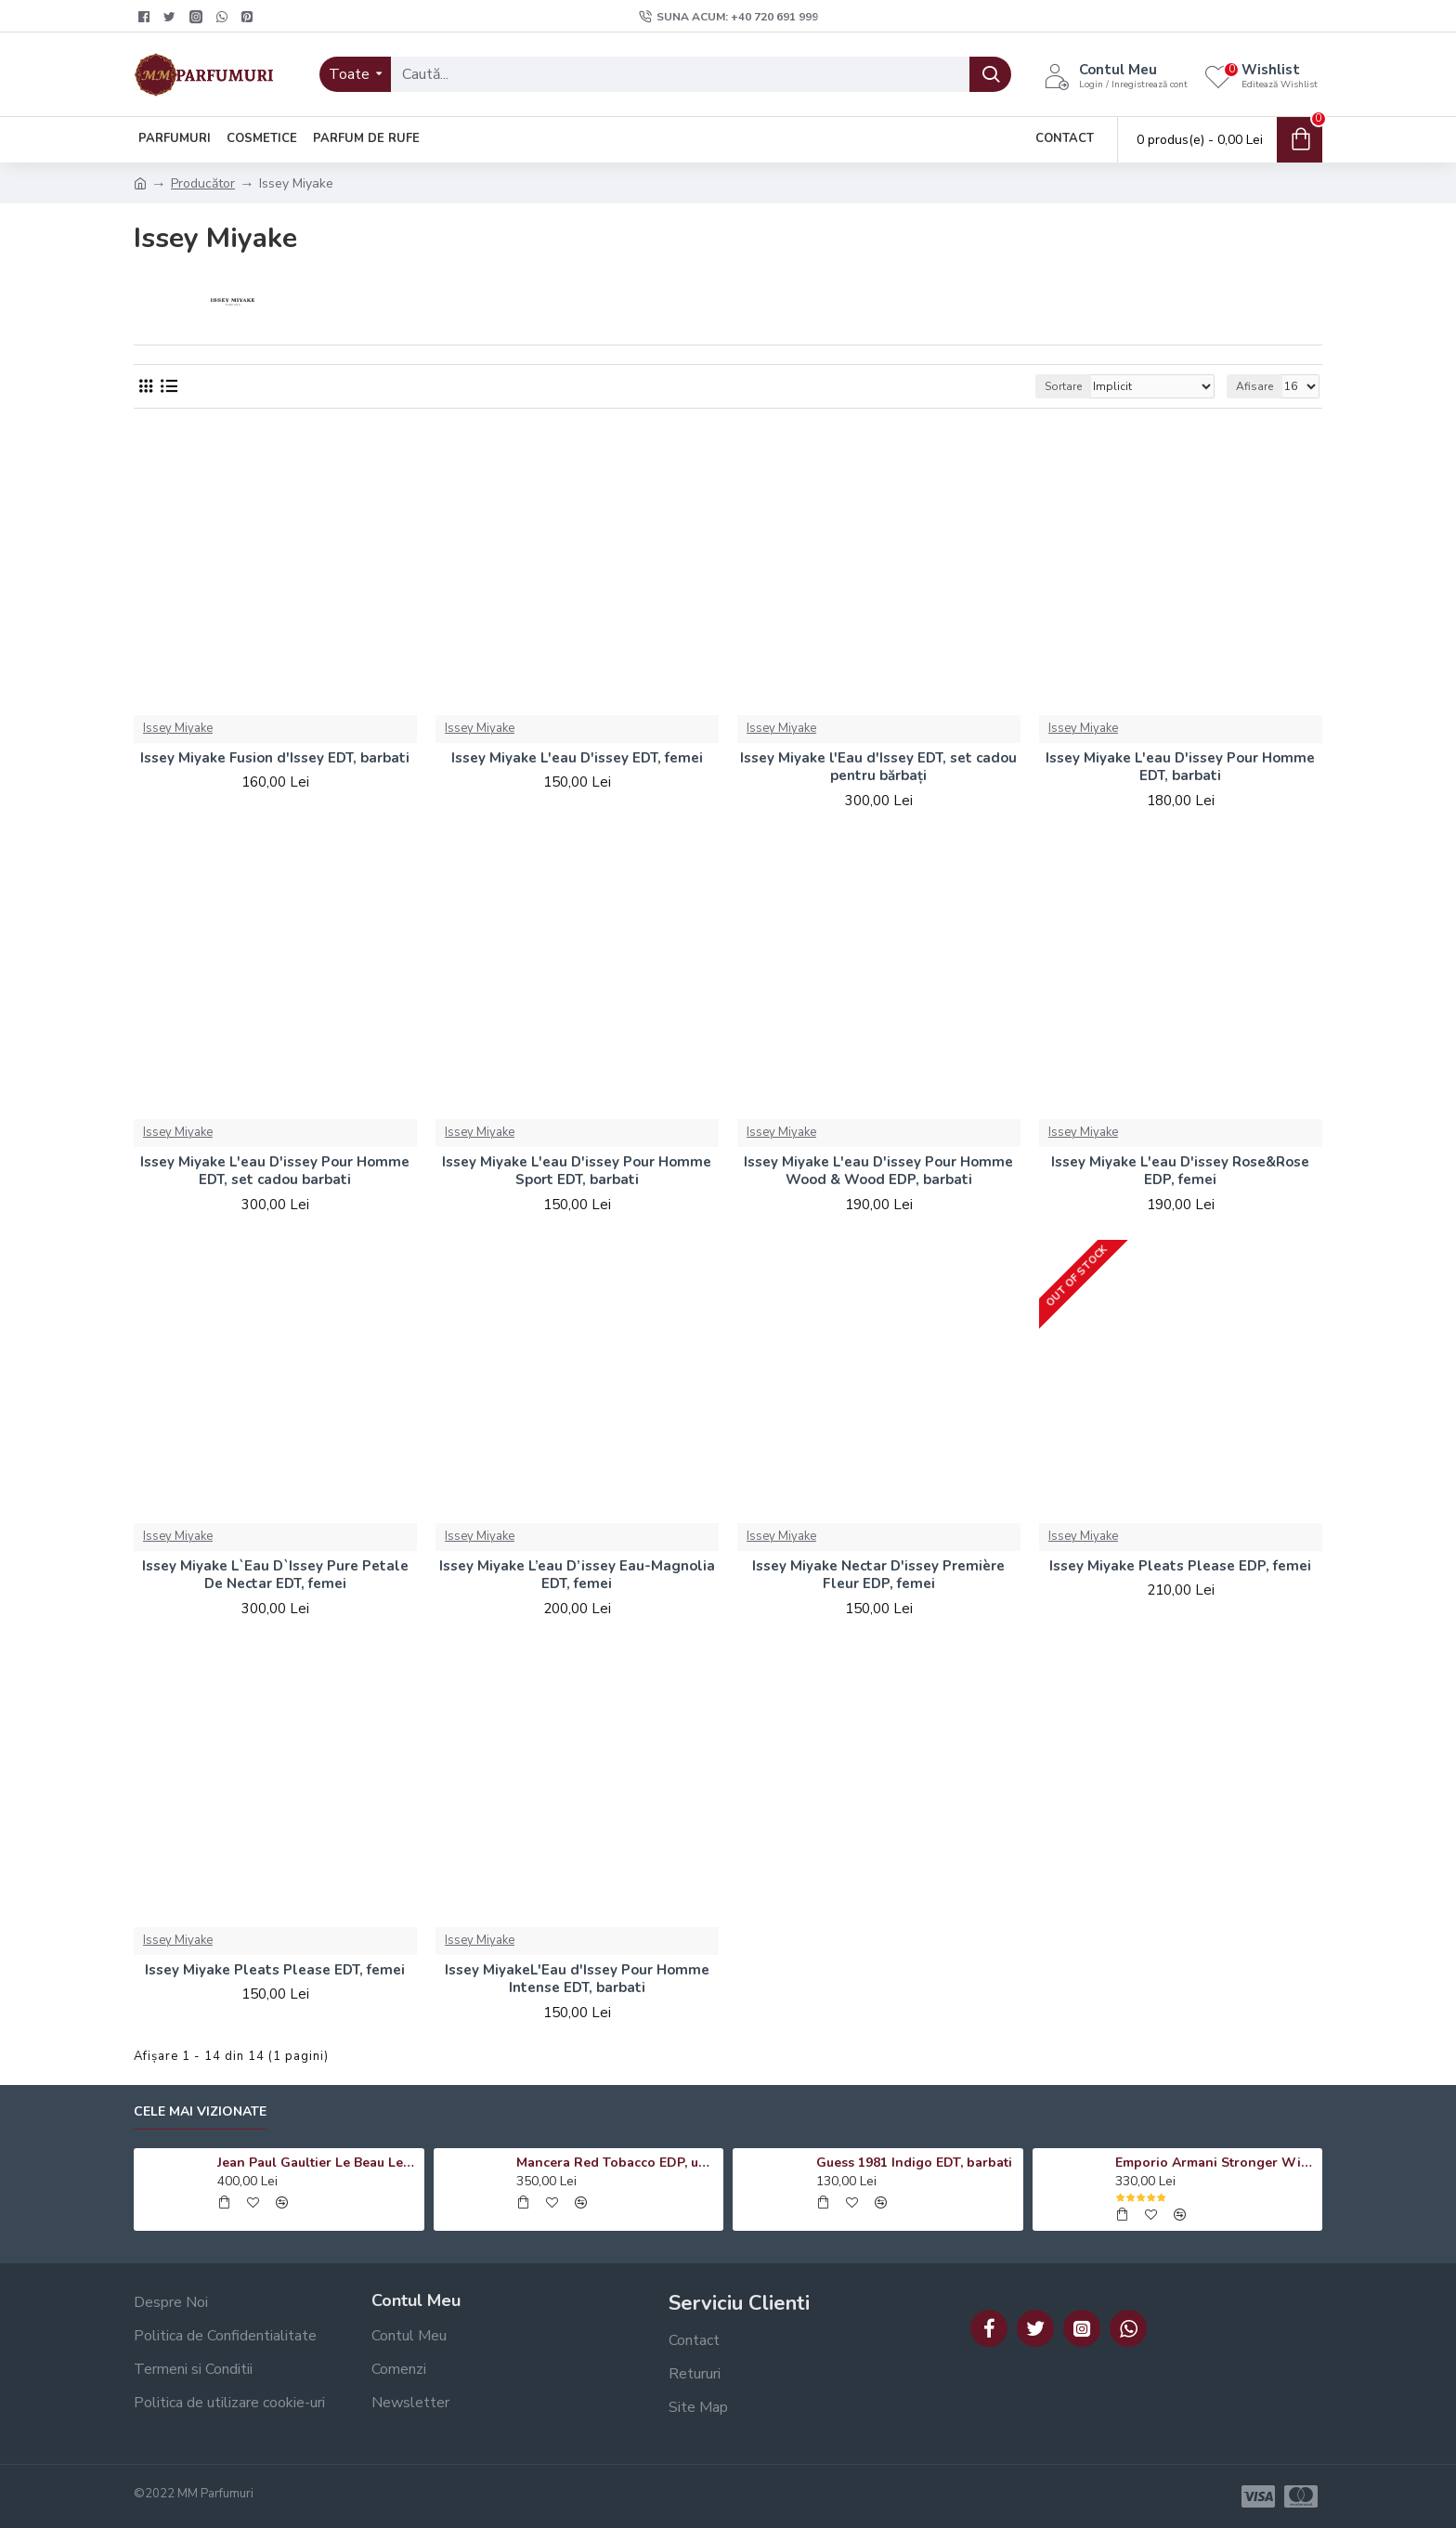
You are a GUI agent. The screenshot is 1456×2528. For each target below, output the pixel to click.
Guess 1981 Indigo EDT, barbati (914, 2163)
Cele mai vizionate (200, 2112)
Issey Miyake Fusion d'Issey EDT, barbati (275, 758)
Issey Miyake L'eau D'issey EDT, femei (577, 758)
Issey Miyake (178, 728)
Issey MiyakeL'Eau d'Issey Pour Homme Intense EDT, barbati (577, 1979)
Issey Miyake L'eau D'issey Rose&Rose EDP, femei (1180, 1171)
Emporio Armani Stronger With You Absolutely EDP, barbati (1215, 2163)
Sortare (1063, 386)
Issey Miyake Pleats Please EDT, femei (275, 1970)
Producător (203, 183)
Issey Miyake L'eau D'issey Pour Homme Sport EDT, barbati (576, 1171)
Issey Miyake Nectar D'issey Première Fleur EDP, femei (878, 1575)
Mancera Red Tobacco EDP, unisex (616, 2163)
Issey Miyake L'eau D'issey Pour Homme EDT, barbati (1180, 767)
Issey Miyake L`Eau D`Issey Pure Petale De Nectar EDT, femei (275, 1575)
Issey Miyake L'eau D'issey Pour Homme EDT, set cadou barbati (275, 1171)
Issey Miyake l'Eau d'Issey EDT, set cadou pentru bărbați (878, 767)
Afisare (1254, 386)
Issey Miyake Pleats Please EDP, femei (1180, 1566)
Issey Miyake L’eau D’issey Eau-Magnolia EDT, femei (577, 1575)
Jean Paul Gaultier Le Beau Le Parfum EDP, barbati (317, 2163)
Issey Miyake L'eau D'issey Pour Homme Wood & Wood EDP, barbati (878, 1171)
